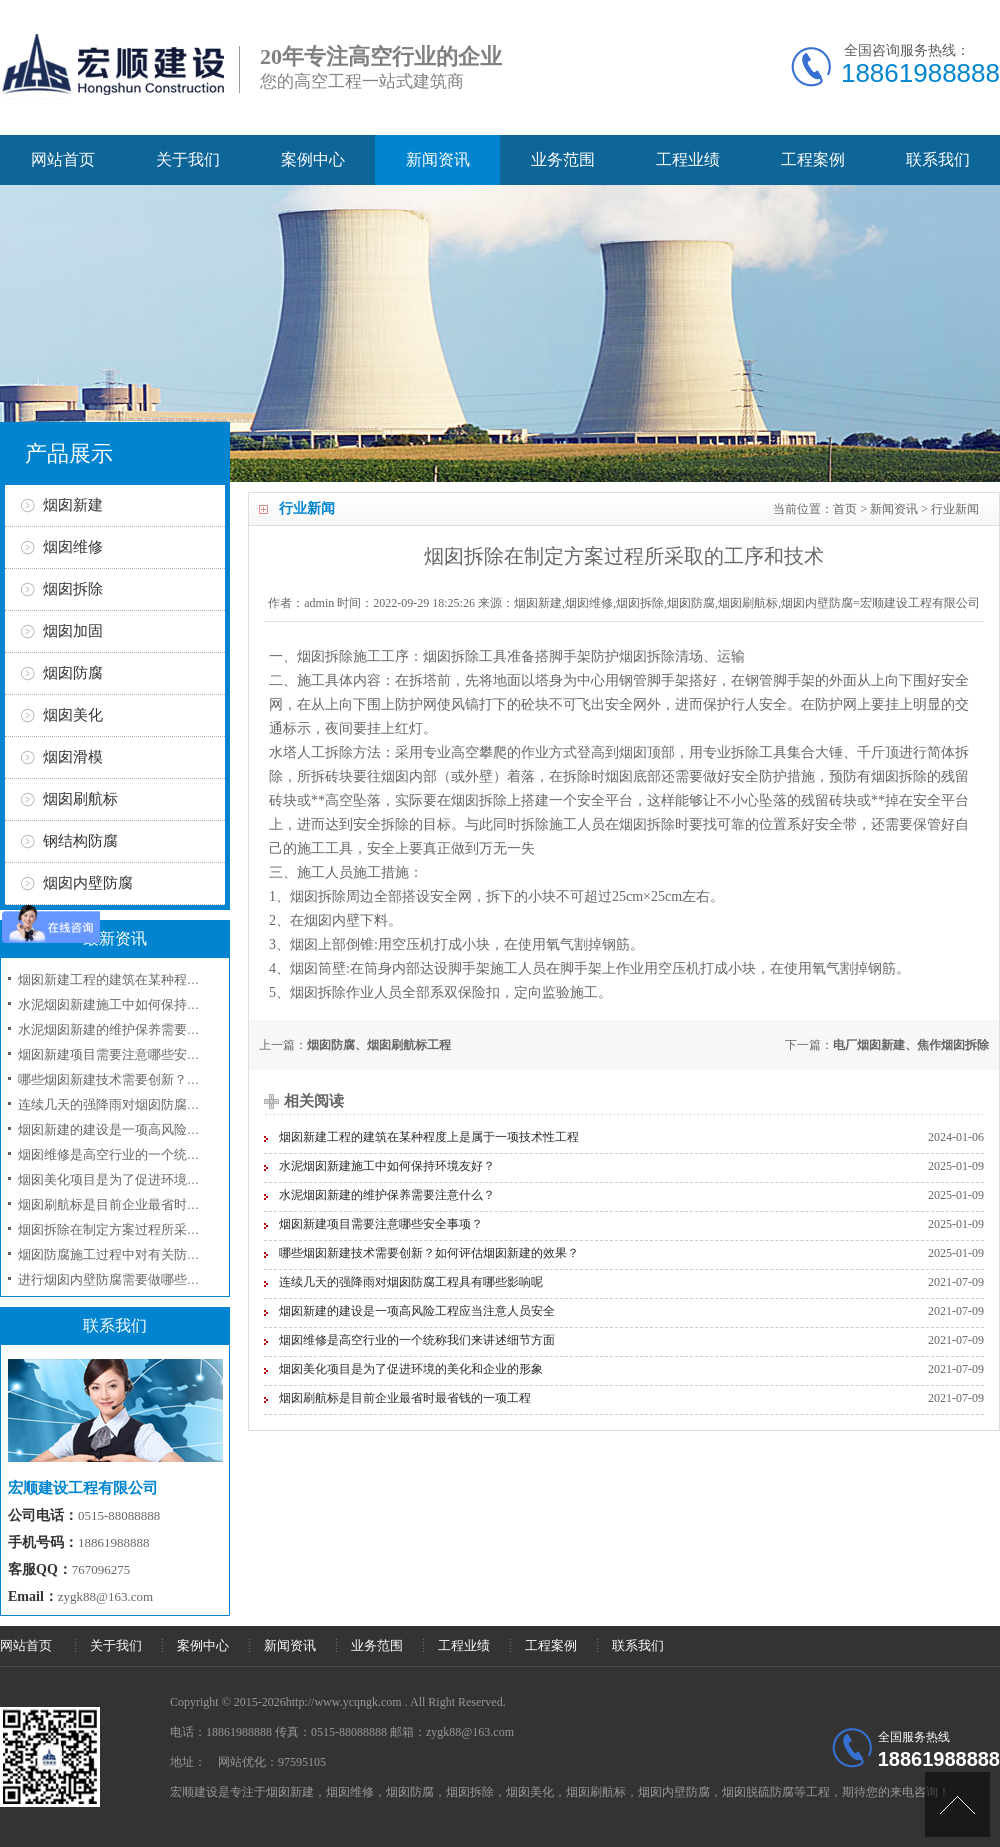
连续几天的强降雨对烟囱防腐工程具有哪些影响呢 (411, 1282)
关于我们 (188, 159)
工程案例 (813, 159)
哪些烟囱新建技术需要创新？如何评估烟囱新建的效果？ (429, 1253)
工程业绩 (688, 159)
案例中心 (313, 159)
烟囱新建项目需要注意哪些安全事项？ (381, 1224)
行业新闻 (955, 509)
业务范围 (563, 159)
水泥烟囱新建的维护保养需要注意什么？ (387, 1195)
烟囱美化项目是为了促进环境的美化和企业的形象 (411, 1369)
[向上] (957, 1804)
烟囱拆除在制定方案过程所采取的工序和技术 (148, 1229)
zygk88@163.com (105, 1596)
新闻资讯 (438, 159)
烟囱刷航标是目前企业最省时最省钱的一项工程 (405, 1398)
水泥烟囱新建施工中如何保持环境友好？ (387, 1166)
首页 (845, 509)
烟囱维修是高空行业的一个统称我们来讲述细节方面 (417, 1340)
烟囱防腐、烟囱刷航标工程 (379, 1045)
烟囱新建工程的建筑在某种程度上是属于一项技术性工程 (429, 1137)
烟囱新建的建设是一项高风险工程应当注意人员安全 (417, 1311)
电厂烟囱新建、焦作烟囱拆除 (911, 1045)
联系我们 (938, 159)
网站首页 (63, 159)
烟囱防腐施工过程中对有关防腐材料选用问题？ (154, 1254)
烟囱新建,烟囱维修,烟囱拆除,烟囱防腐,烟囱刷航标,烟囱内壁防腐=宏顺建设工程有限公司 (747, 603)
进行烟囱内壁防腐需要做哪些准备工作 (128, 1279)
